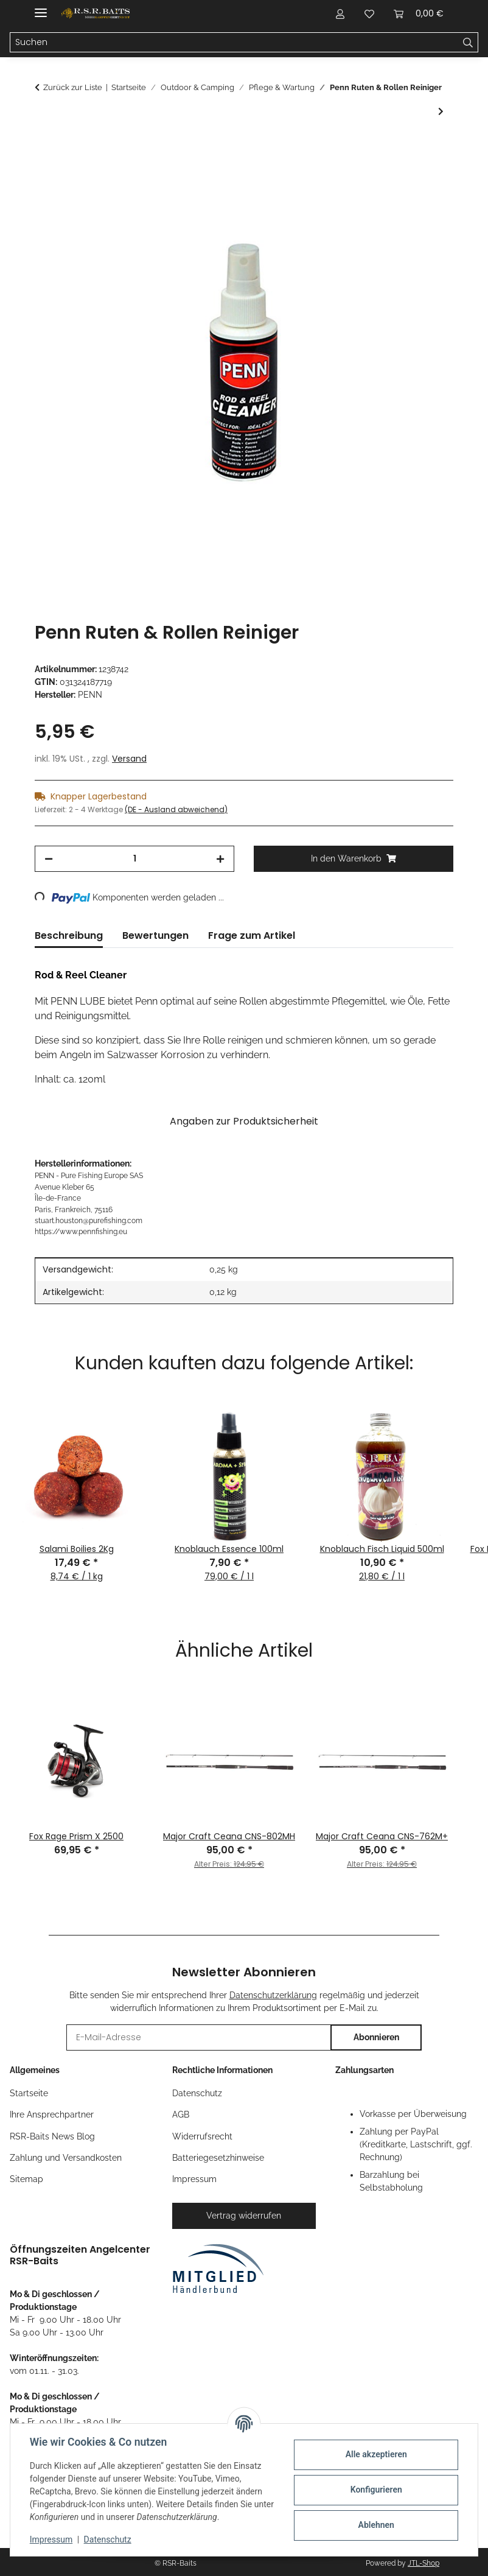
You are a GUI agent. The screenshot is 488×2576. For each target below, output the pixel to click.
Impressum (51, 2539)
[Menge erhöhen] (220, 858)
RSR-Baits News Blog (52, 2136)
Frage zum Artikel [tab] (251, 935)
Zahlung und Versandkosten (66, 2158)
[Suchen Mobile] (234, 42)
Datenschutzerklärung (273, 1995)
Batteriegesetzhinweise (218, 2158)
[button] (340, 13)
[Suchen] (468, 42)
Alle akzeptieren (375, 2454)
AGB (180, 2114)
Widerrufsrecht (202, 2136)
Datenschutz (107, 2539)
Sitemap (26, 2179)
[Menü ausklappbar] (41, 7)
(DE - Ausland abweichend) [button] (176, 809)
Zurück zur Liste (72, 87)
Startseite (29, 2093)
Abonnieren (376, 2037)
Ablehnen (376, 2525)
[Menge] (134, 858)
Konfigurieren (376, 2489)
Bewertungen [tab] (155, 935)
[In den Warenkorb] (44, 146)
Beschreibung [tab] (69, 935)
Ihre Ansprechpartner (52, 2114)
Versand (129, 759)
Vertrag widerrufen (243, 2215)
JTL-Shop (423, 2563)
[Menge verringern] (48, 858)
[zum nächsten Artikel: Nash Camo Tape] (440, 112)
